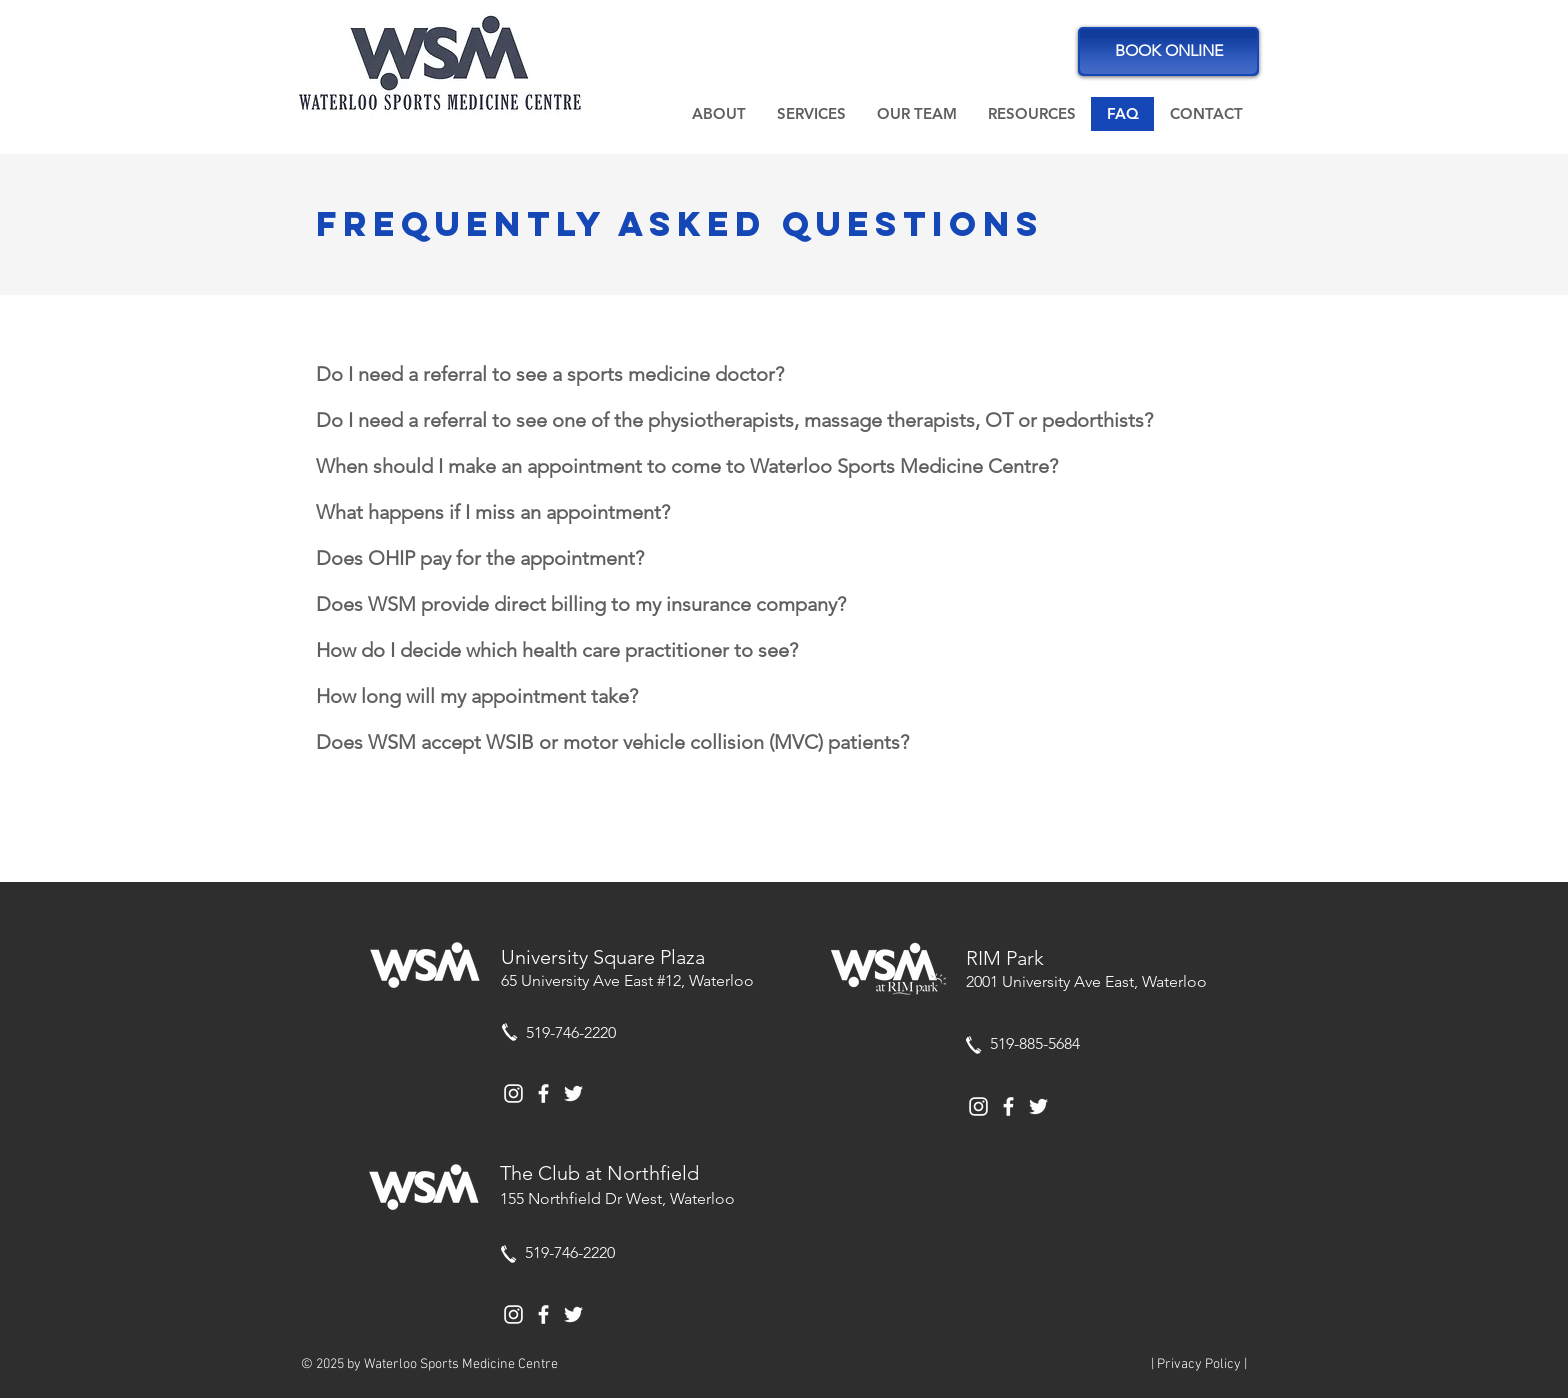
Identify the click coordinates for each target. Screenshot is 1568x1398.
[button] (718, 114)
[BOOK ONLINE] (1168, 51)
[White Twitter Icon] (573, 1093)
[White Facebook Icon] (543, 1093)
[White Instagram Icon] (513, 1093)
